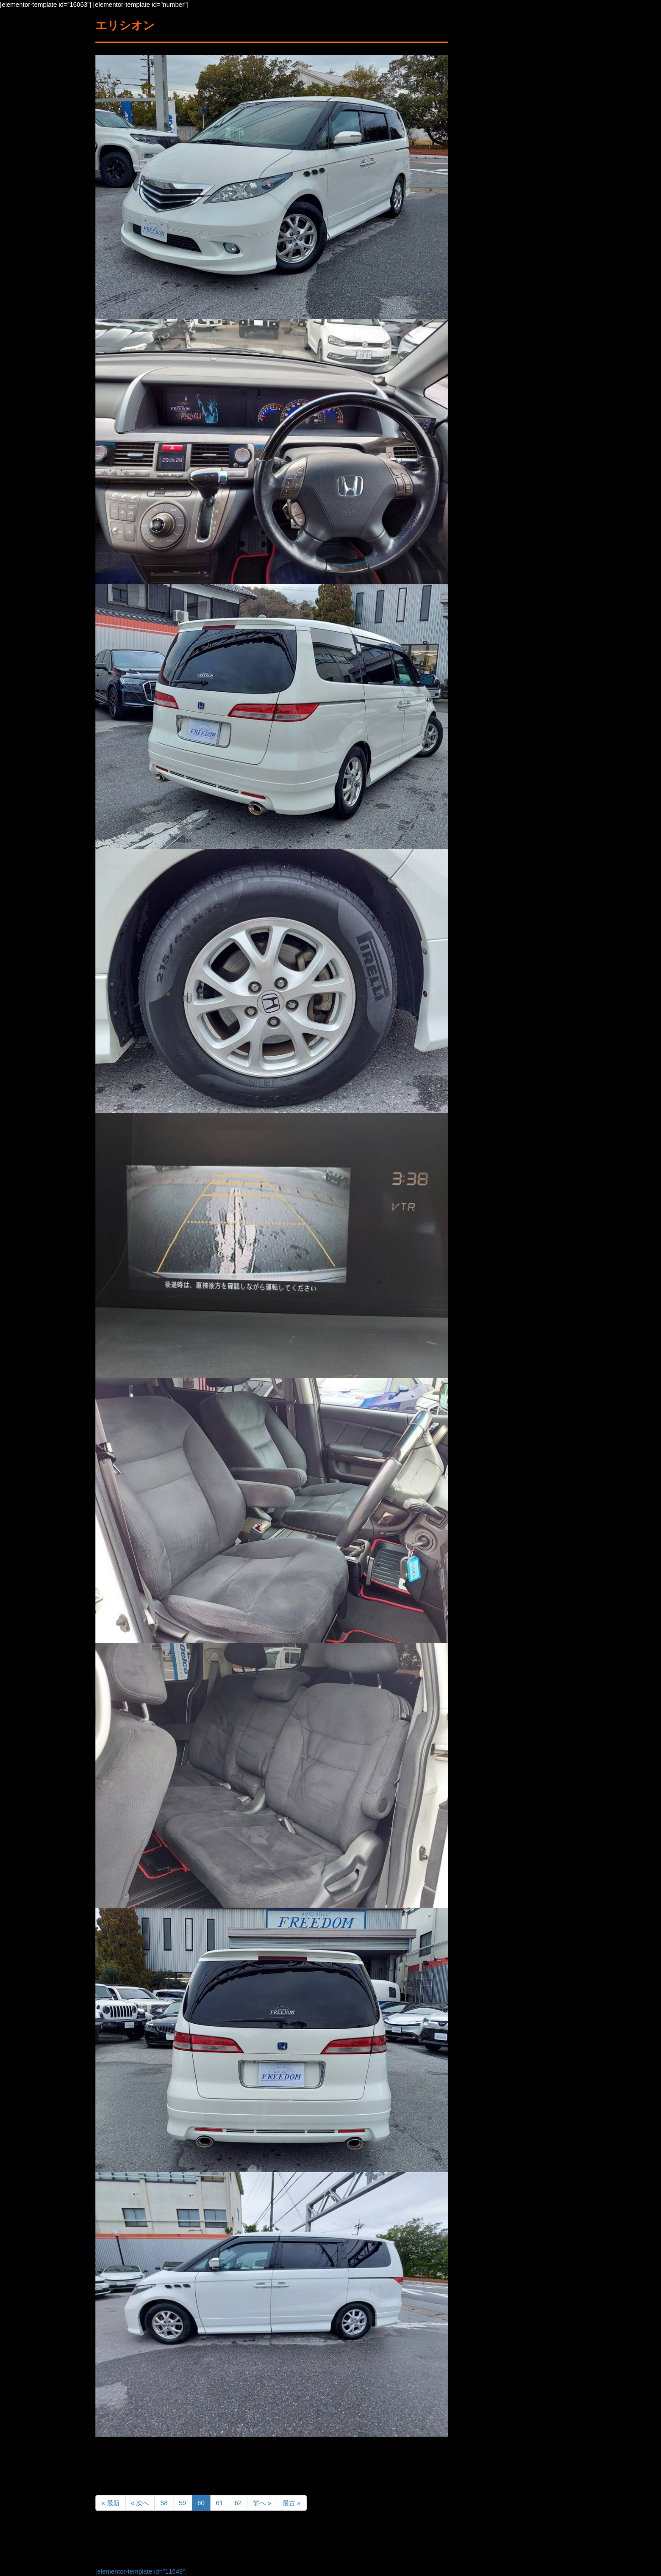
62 (238, 2503)
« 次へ (140, 2503)
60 (201, 2503)
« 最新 (110, 2503)
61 (219, 2503)
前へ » (262, 2503)
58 (164, 2503)
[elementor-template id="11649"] (141, 2571)
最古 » (292, 2503)
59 (182, 2503)
